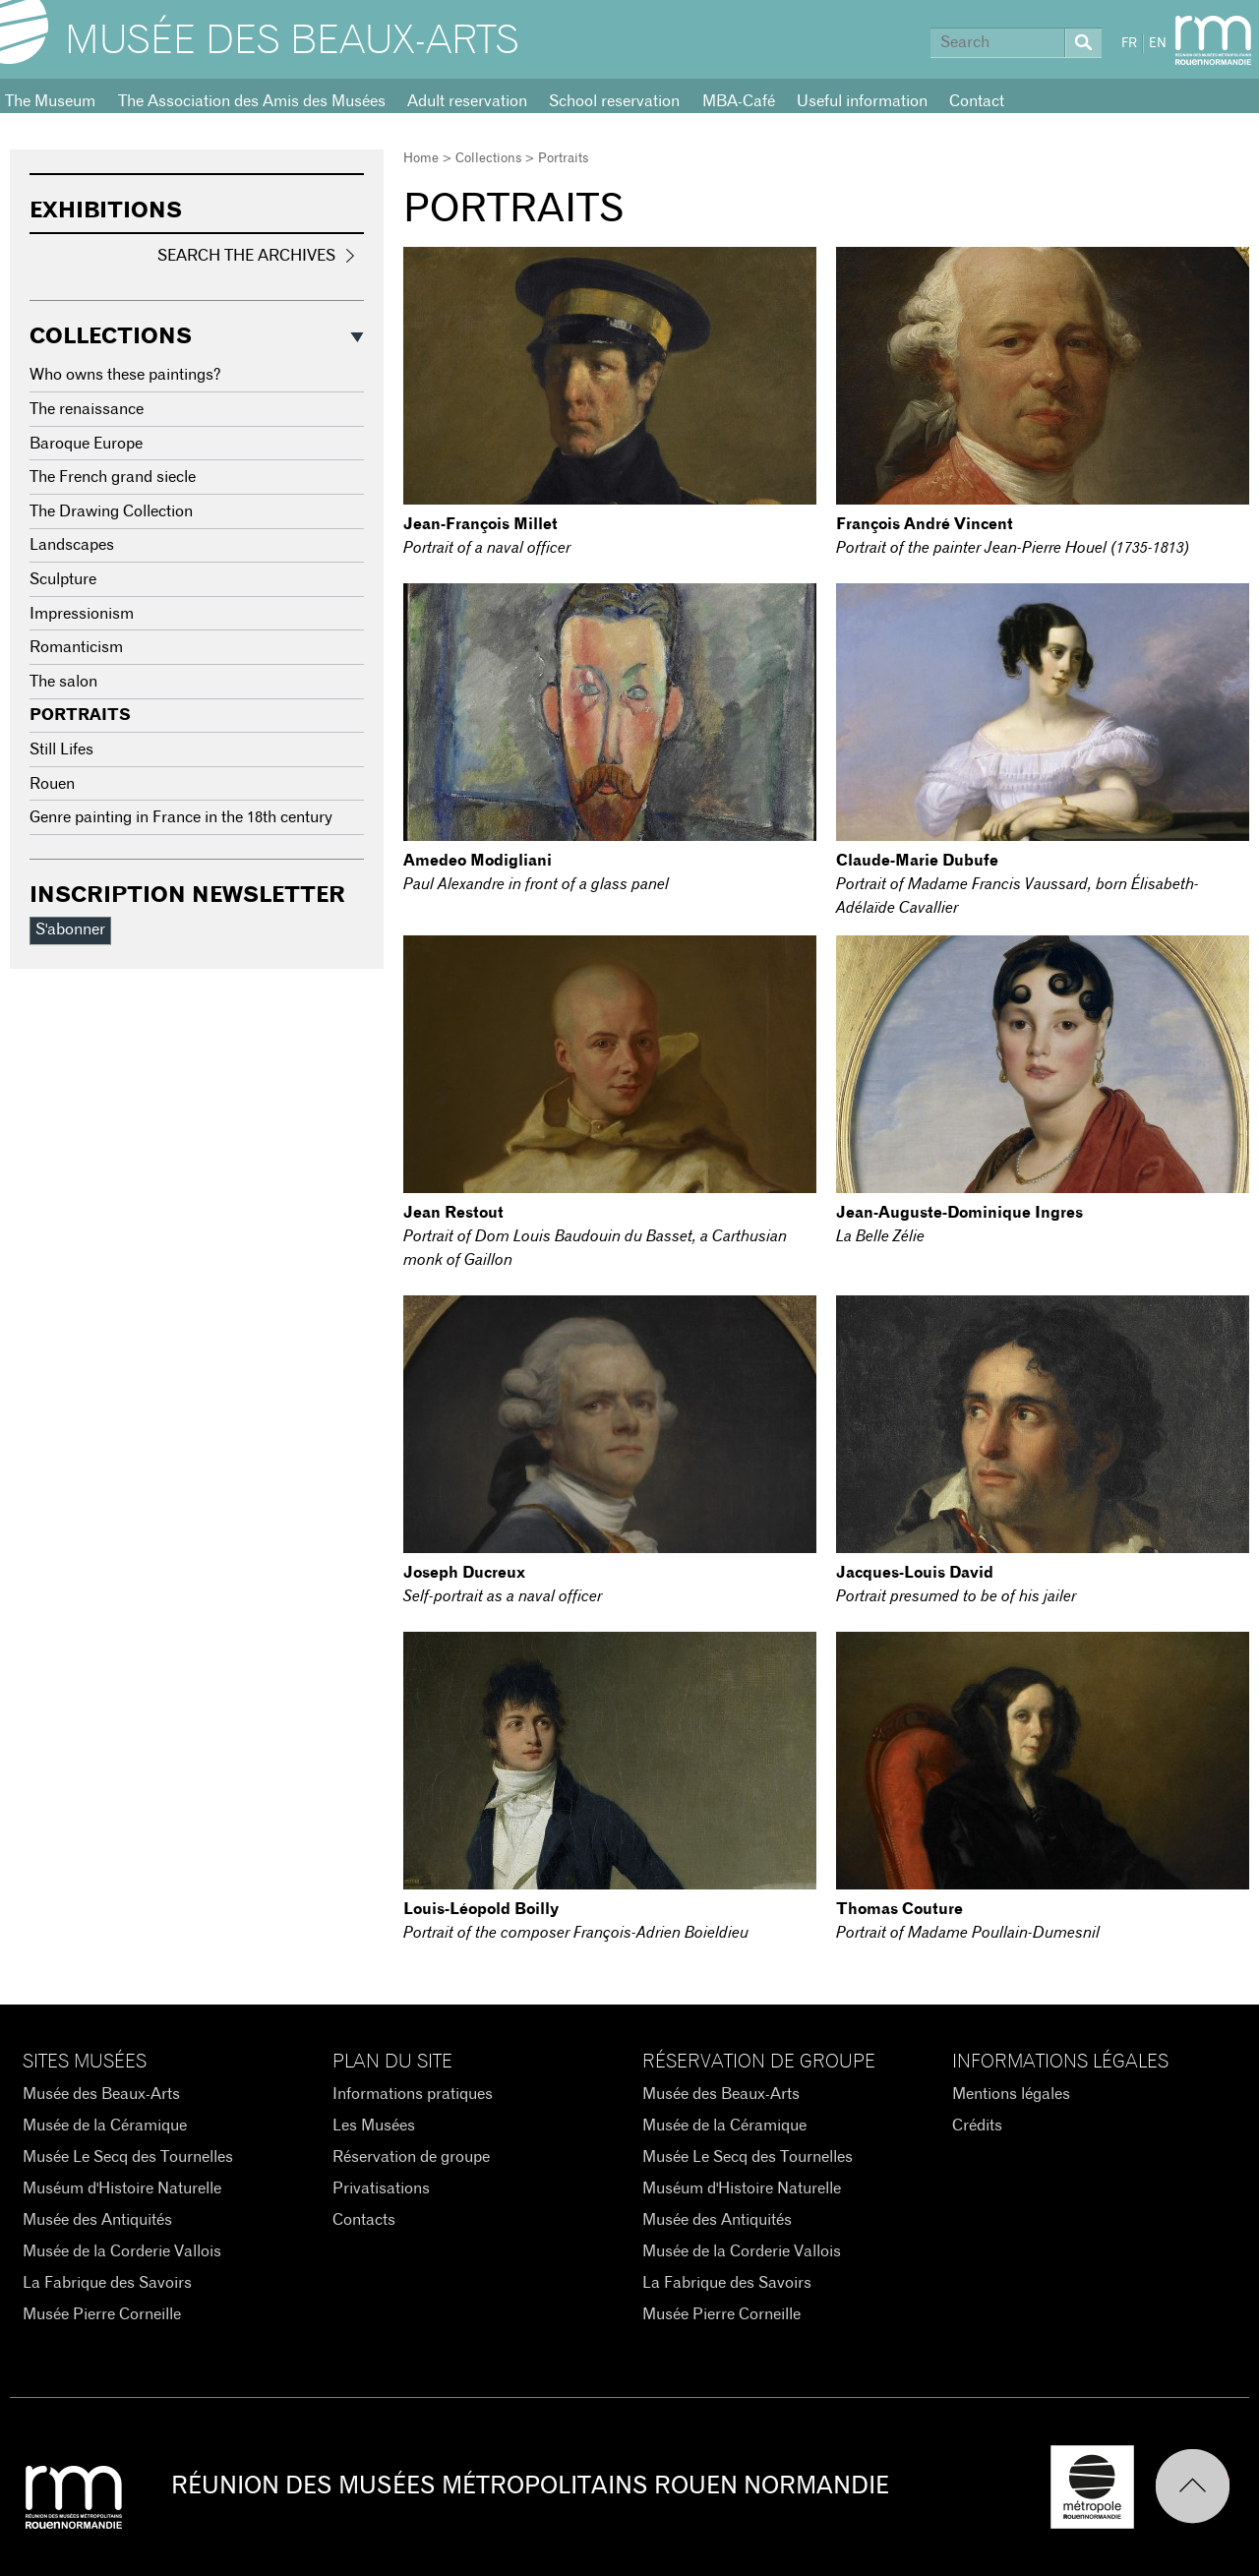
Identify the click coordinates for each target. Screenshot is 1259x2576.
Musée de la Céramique (105, 2125)
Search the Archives (246, 256)
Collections (488, 158)
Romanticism (76, 647)
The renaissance (87, 409)
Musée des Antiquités (97, 2220)
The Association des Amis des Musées (252, 101)
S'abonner (70, 929)
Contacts (363, 2220)
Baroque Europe (86, 443)
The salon (63, 681)
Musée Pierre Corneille (102, 2314)
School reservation (614, 101)
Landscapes (72, 545)
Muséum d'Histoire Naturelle (122, 2188)
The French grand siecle (113, 477)
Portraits (80, 715)
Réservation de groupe (411, 2157)
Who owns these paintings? (125, 375)
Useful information (862, 101)
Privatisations (381, 2188)
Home (421, 158)
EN (1158, 43)
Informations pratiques (412, 2094)
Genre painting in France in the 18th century (181, 817)
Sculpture (63, 579)
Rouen (52, 784)
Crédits (977, 2125)
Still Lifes (61, 749)
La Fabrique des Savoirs (107, 2283)
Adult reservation (467, 101)
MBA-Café (738, 101)
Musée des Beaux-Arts (292, 41)
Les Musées (373, 2125)
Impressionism (82, 614)
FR (1129, 43)
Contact (976, 101)
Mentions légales (1011, 2094)
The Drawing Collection (111, 511)
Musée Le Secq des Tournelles (128, 2157)
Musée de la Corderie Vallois (122, 2251)
